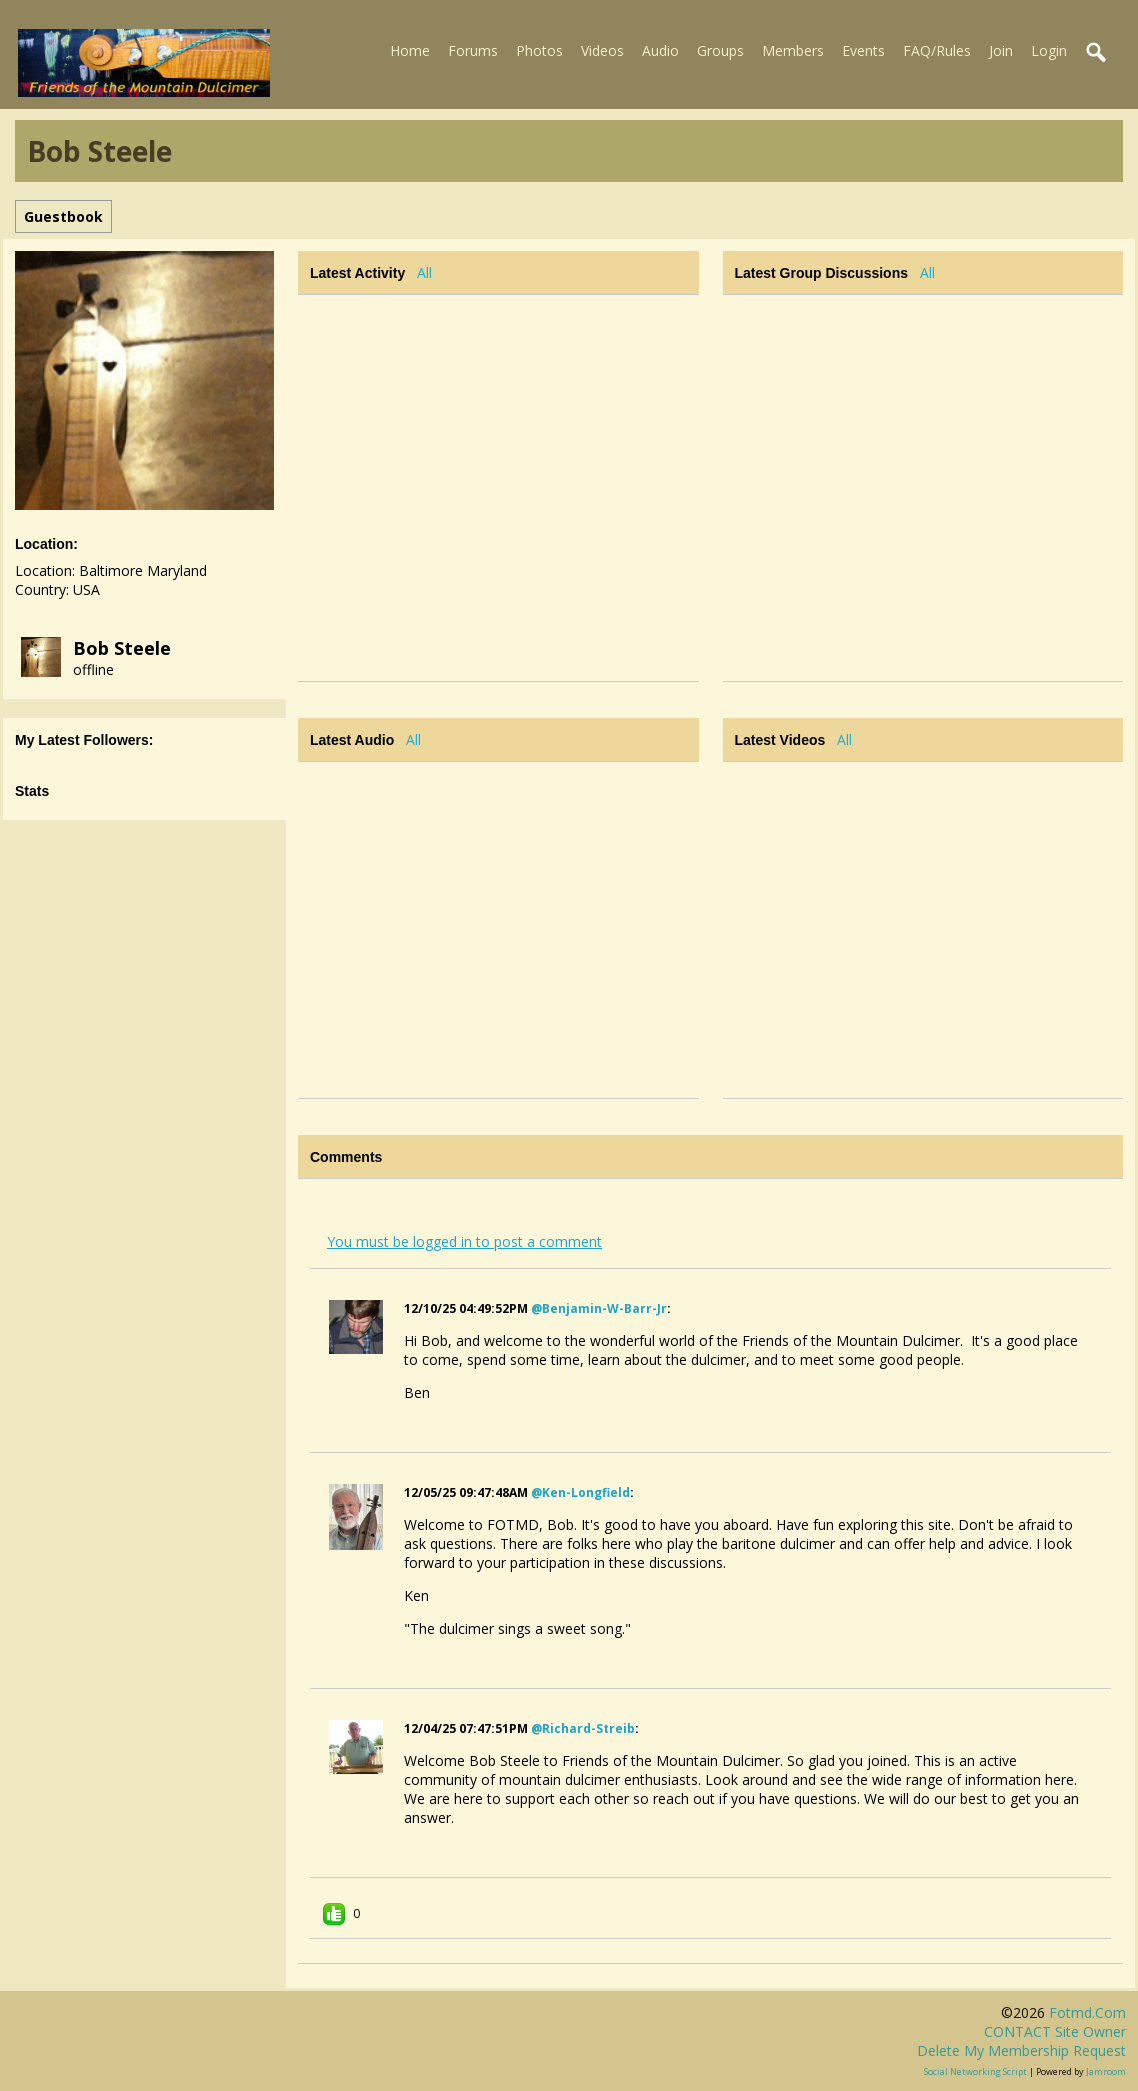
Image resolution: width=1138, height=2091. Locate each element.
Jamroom (1106, 2071)
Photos (539, 50)
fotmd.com (1087, 2012)
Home (410, 50)
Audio (660, 50)
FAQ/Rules (937, 50)
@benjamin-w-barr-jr (599, 1308)
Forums (473, 50)
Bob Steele (122, 648)
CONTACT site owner (1055, 2031)
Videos (602, 50)
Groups (720, 50)
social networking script (975, 2071)
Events (863, 50)
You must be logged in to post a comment (464, 1241)
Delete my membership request (1021, 2050)
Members (793, 50)
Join (1001, 50)
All (424, 272)
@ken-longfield (580, 1492)
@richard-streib (583, 1728)
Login (1049, 50)
